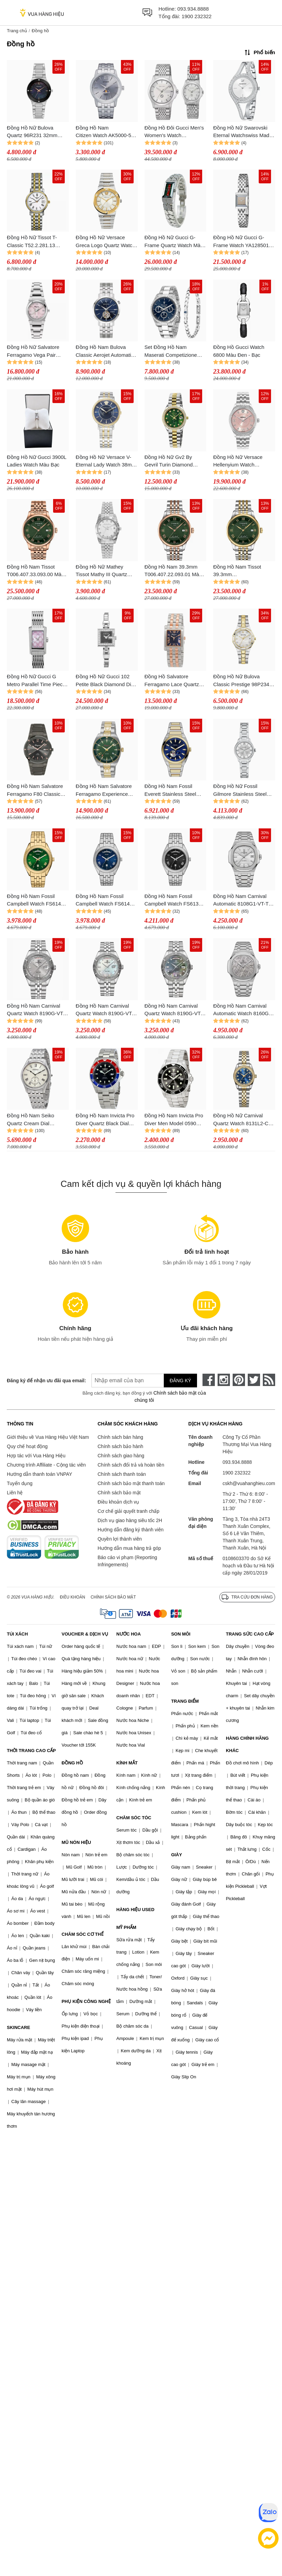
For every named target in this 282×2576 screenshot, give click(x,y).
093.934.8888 (193, 9)
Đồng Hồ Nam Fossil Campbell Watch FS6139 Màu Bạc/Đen (173, 900)
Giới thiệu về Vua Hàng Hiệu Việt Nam (48, 1437)
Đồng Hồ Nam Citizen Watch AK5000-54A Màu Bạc (106, 132)
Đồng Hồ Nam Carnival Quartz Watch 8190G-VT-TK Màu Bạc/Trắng (105, 1010)
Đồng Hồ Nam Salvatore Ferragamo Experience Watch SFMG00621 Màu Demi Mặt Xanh (104, 790)
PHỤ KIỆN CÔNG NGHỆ (86, 2001)
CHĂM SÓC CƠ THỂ (82, 1934)
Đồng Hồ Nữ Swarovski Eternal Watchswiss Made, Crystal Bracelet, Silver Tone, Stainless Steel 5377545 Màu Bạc (243, 132)
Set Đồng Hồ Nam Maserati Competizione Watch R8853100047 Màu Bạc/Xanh (174, 351)
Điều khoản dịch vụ (118, 1502)
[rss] (269, 1380)
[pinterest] (239, 1380)
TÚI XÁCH (17, 1634)
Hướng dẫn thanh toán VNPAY (39, 1474)
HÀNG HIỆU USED (136, 1909)
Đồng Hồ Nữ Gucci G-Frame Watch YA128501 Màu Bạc (241, 241)
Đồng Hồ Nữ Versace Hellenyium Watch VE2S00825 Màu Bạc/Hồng (237, 461)
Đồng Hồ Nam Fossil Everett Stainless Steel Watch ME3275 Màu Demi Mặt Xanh (175, 790)
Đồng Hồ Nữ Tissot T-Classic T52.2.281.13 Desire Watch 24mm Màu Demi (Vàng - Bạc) (36, 241)
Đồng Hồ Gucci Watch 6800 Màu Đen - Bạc (238, 351)
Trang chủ (17, 30)
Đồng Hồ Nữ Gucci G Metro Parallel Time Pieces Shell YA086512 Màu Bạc (37, 680)
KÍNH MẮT (127, 1762)
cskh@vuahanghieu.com (248, 1483)
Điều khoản (72, 1597)
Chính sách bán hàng (120, 1437)
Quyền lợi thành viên (120, 1539)
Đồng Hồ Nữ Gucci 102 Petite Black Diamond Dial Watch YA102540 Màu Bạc (106, 680)
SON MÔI (180, 1634)
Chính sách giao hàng (121, 1455)
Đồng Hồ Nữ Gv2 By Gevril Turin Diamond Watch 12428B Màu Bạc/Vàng (169, 461)
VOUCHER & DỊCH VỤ (85, 1634)
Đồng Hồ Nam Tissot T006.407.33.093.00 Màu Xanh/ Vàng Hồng (35, 571)
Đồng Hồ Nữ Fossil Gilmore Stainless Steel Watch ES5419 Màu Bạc (241, 790)
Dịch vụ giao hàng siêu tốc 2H (130, 1520)
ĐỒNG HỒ (72, 1762)
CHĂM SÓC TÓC (134, 1817)
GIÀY (176, 1854)
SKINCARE (18, 2027)
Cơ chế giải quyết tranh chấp (128, 1511)
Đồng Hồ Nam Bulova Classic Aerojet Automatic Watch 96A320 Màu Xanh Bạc (105, 351)
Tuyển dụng (20, 1483)
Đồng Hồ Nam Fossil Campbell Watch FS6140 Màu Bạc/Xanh (104, 900)
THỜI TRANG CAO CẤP (31, 1750)
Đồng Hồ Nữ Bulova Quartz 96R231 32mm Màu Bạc (32, 132)
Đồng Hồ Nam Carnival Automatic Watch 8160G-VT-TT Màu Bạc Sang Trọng (241, 1010)
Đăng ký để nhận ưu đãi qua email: (42, 1380)
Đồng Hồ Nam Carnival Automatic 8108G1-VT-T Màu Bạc (240, 900)
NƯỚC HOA (129, 1634)
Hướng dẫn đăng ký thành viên (131, 1529)
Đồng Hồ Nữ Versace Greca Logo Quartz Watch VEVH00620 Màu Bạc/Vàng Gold (105, 241)
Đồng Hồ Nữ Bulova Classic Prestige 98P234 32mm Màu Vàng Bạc (241, 680)
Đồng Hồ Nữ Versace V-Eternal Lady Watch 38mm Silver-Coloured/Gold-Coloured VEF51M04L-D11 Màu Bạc (106, 461)
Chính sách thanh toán (122, 1474)
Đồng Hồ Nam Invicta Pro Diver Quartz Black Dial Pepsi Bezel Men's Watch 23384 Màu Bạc (105, 1120)
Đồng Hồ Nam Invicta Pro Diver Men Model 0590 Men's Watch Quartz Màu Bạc (174, 1120)
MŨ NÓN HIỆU (76, 1842)
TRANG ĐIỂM (185, 1701)
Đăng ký (180, 1380)
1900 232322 (197, 16)
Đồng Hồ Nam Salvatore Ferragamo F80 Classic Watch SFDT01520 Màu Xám (35, 790)
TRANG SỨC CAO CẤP (250, 1634)
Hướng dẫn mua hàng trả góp (129, 1548)
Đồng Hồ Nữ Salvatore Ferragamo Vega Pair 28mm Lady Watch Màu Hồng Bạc (34, 351)
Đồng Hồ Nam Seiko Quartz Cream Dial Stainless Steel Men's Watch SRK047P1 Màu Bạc (33, 1120)
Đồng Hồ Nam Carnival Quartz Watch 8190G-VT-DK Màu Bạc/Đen (174, 1010)
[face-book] (209, 1380)
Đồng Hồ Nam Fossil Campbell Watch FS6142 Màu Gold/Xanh (35, 900)
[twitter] (254, 1380)
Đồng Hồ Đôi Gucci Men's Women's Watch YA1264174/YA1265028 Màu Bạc (174, 132)
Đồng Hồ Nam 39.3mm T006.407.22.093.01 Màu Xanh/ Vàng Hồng (173, 571)
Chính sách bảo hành (120, 1446)
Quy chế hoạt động (27, 1446)
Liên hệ (15, 1492)
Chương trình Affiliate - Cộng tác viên (46, 1465)
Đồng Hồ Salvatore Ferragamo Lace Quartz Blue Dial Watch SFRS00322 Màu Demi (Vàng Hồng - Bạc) (172, 680)
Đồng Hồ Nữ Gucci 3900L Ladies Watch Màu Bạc (36, 461)
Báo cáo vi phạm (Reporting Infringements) (127, 1561)
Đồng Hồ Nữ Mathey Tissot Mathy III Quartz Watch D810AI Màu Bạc (103, 571)
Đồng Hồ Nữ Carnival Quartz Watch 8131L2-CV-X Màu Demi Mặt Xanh (243, 1120)
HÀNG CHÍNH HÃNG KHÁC (247, 1744)
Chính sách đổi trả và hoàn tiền (131, 1465)
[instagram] (224, 1380)
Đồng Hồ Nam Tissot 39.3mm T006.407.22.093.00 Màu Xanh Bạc (242, 571)
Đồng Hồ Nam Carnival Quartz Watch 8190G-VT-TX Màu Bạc (36, 1010)
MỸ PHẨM (126, 1927)
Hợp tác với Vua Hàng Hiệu (36, 1455)
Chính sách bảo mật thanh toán (131, 1483)
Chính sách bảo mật (119, 1492)
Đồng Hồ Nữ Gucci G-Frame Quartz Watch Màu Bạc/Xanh (174, 241)
